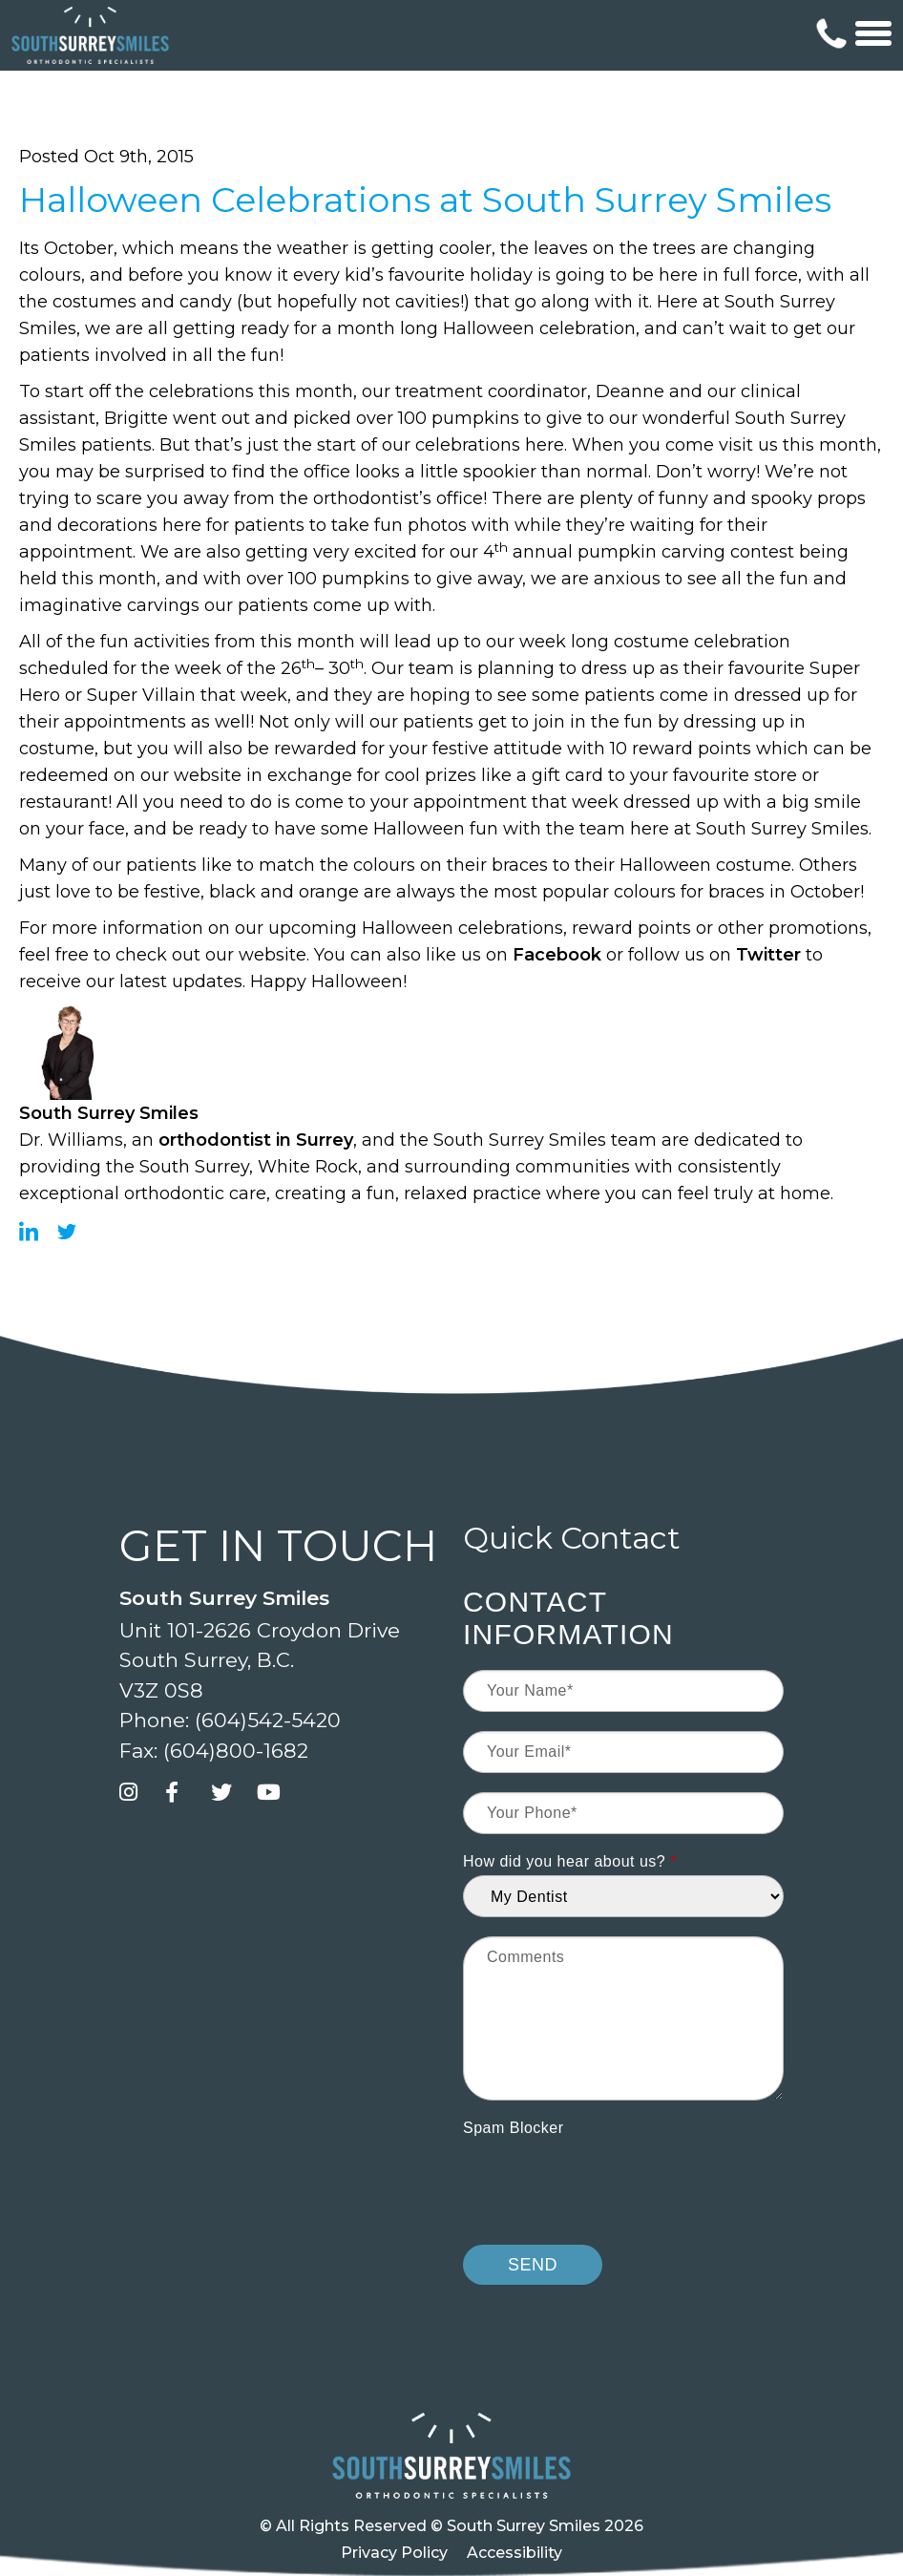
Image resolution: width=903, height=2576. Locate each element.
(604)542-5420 (268, 1720)
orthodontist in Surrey (255, 1140)
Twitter (768, 954)
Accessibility (514, 2553)
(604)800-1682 (235, 1751)
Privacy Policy (394, 2553)
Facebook (557, 954)
